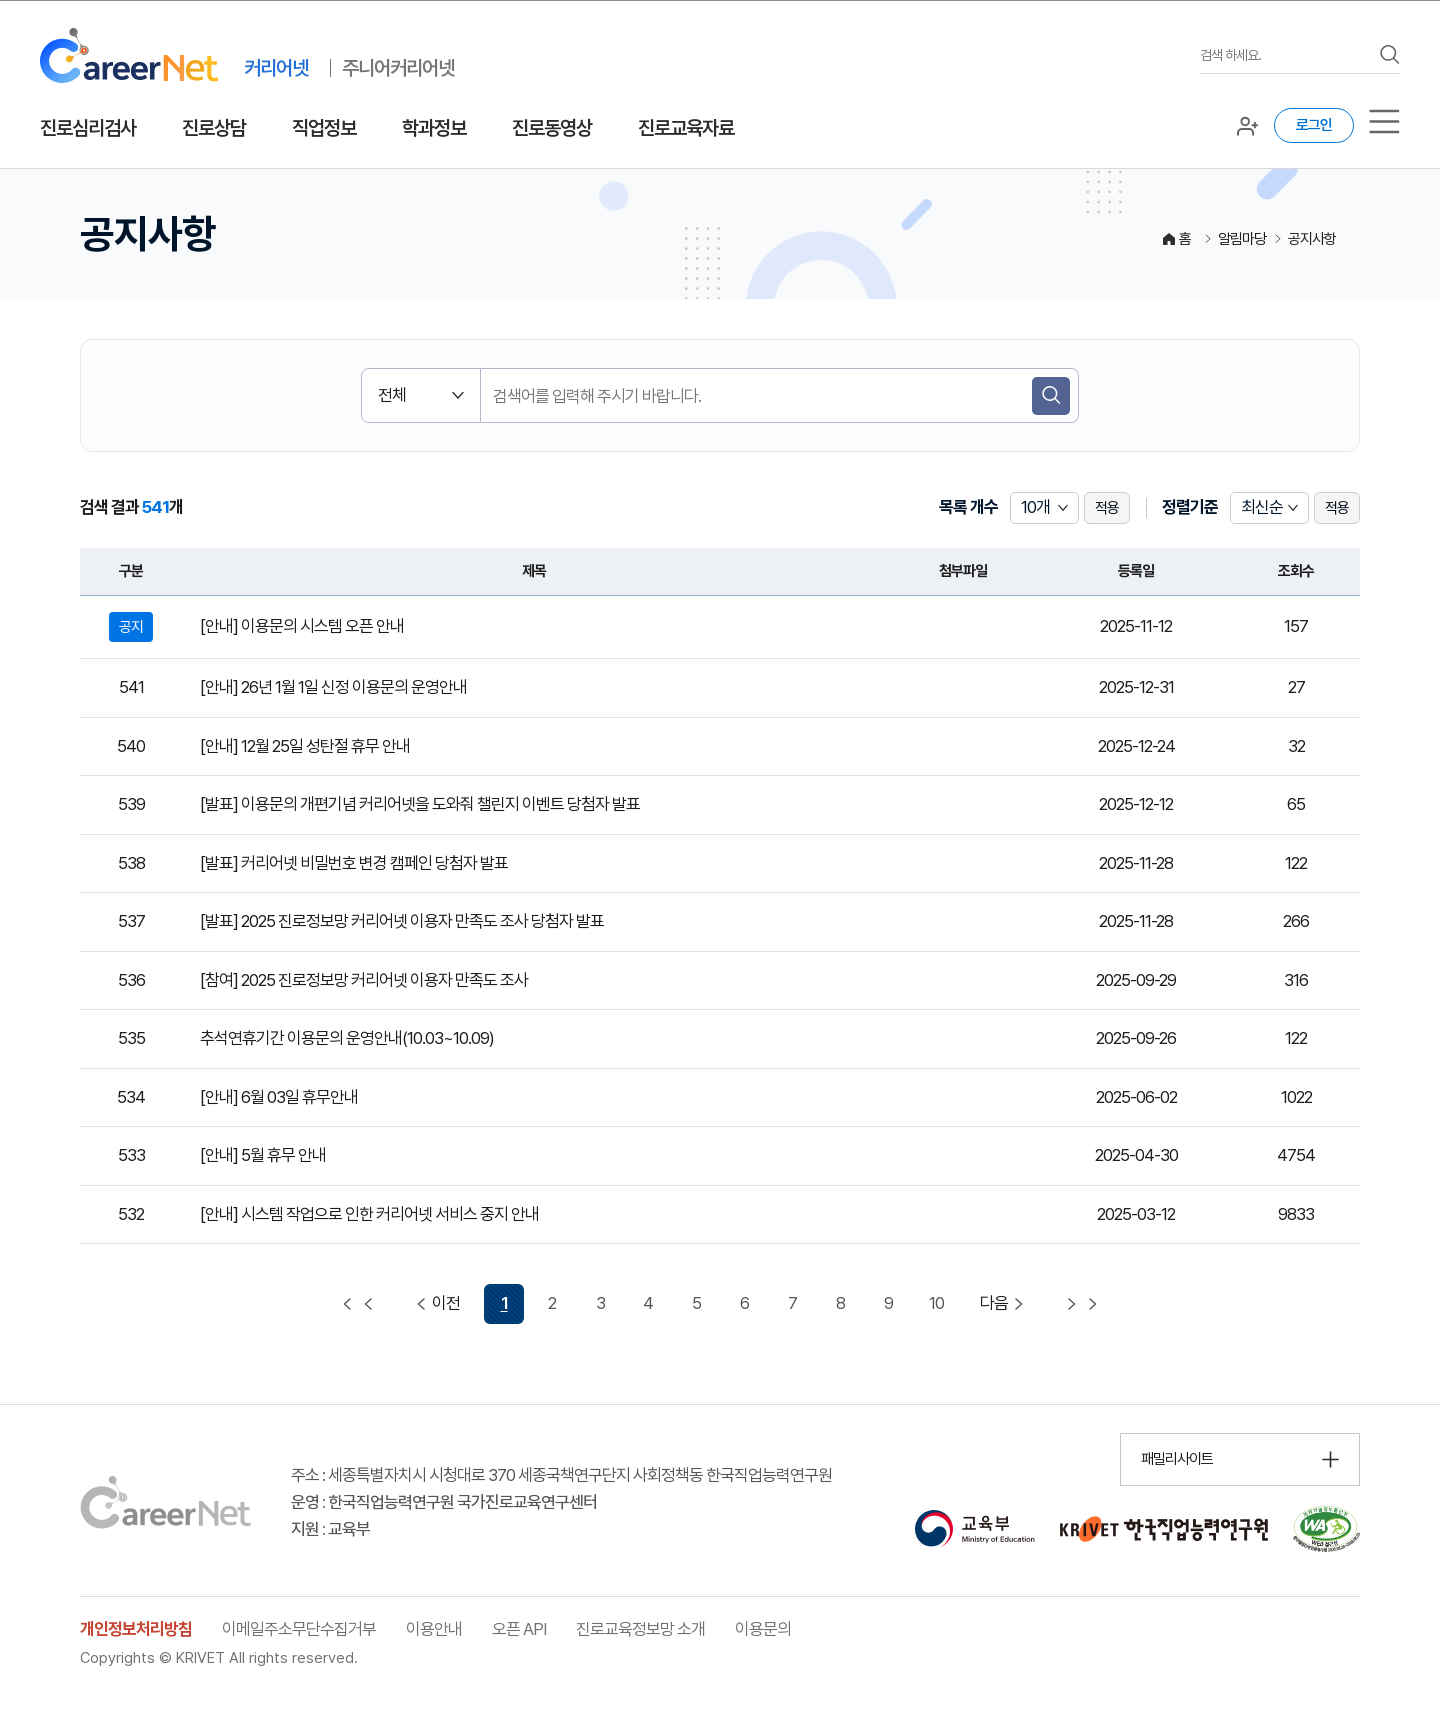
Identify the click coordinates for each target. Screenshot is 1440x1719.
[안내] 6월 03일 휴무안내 (279, 1097)
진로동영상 (552, 128)
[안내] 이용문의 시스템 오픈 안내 (302, 626)
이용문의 (763, 1629)
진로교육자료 (686, 128)
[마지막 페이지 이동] (1082, 1304)
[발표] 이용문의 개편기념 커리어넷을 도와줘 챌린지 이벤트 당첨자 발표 (420, 804)
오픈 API (519, 1629)
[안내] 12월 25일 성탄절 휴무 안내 (305, 746)
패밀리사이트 (1177, 1459)
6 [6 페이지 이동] (744, 1303)
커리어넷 (276, 68)
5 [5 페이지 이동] (696, 1303)
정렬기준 (1190, 507)
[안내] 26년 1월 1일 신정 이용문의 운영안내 (333, 687)
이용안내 (434, 1629)
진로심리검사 (88, 128)
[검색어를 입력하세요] (1285, 55)
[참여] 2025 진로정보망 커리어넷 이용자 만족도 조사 (364, 980)
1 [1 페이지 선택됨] (504, 1303)
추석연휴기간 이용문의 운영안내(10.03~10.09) (347, 1038)
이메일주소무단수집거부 (299, 1629)
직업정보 (324, 128)
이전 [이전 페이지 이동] (435, 1303)
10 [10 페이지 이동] (936, 1303)
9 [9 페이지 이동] (888, 1303)
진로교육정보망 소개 (640, 1629)
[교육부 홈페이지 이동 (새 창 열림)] (974, 1529)
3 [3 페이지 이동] (600, 1303)
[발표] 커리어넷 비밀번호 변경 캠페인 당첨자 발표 (354, 863)
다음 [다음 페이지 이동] (1004, 1303)
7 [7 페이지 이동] (792, 1303)
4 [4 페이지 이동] (648, 1303)
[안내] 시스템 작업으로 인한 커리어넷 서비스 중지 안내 (369, 1214)
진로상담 (214, 128)
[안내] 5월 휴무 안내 (263, 1155)
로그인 (1314, 125)
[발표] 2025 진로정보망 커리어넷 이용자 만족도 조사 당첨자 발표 (402, 921)
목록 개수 (968, 507)
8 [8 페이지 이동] (840, 1303)
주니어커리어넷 (398, 68)
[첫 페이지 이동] (358, 1304)
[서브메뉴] (1384, 121)
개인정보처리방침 (136, 1629)
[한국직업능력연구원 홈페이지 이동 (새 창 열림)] (1164, 1529)
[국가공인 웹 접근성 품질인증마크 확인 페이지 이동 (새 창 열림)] (1326, 1529)
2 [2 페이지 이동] (552, 1303)
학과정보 (434, 128)
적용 (1107, 508)
